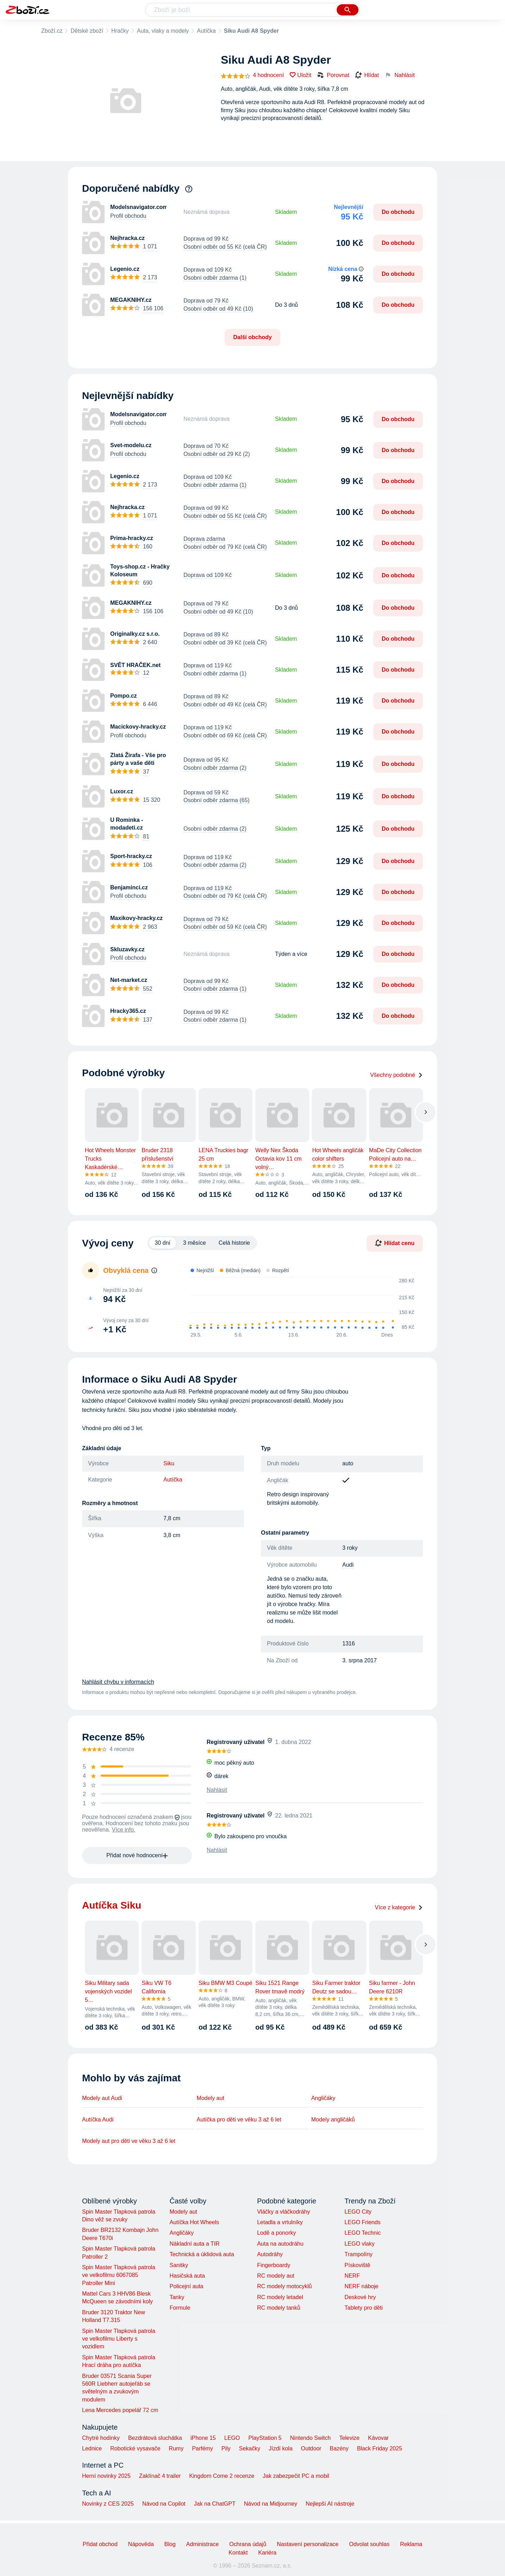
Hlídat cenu (394, 1242)
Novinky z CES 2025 (108, 2504)
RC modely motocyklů (284, 2286)
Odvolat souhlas (369, 2544)
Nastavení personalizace (307, 2544)
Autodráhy (270, 2254)
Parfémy (202, 2448)
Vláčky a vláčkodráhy (283, 2212)
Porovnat (333, 74)
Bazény (339, 2448)
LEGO (232, 2438)
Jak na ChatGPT (214, 2504)
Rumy (176, 2448)
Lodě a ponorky (276, 2233)
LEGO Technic (362, 2233)
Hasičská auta (187, 2276)
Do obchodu (398, 212)
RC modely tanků (278, 2308)
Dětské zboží (86, 31)
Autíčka (206, 31)
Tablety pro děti (363, 2308)
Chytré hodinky (101, 2438)
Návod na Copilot (164, 2504)
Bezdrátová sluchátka (155, 2438)
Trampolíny (358, 2254)
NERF (352, 2276)
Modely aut (210, 2098)
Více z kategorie (399, 1907)
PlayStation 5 (264, 2438)
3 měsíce (194, 1243)
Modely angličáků (333, 2120)
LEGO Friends (362, 2222)
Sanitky (178, 2265)
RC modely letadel (280, 2297)
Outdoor (311, 2448)
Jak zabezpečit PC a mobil (296, 2476)
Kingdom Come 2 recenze (221, 2476)
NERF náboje (361, 2286)
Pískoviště (357, 2265)
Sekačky (249, 2448)
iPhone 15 (203, 2438)
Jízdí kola (281, 2448)
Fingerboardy (273, 2265)
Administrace (202, 2544)
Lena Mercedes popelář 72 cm (120, 2410)
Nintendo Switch (310, 2438)
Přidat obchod (100, 2544)
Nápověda (141, 2544)
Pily (226, 2448)
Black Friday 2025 (379, 2448)
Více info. (124, 1830)
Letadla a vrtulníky (280, 2222)
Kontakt (238, 2553)
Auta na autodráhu (280, 2244)
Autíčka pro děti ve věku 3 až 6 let (239, 2120)
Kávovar (378, 2438)
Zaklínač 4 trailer (160, 2476)
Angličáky (323, 2098)
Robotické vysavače (135, 2448)
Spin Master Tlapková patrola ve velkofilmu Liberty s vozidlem (118, 2339)
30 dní (162, 1243)
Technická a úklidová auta (201, 2254)
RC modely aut (275, 2276)
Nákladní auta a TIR (194, 2244)
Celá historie (234, 1243)
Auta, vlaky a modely (163, 31)
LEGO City (357, 2212)
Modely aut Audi (102, 2098)
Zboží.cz (51, 31)
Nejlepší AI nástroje (330, 2504)
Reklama (411, 2544)
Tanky (176, 2297)
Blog (170, 2544)
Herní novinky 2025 (106, 2476)
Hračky (120, 31)
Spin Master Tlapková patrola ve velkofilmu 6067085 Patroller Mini (118, 2275)
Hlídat (367, 75)
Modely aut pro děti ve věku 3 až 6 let (128, 2141)
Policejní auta (186, 2286)
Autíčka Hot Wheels (194, 2222)
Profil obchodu (128, 216)
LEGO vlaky (359, 2244)
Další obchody (252, 337)
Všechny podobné (396, 1075)
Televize (349, 2438)
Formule (179, 2308)
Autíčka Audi (97, 2120)
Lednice (92, 2448)
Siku (168, 1463)
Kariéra (267, 2553)
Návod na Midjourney (270, 2504)
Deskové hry (360, 2297)
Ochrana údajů (247, 2544)
